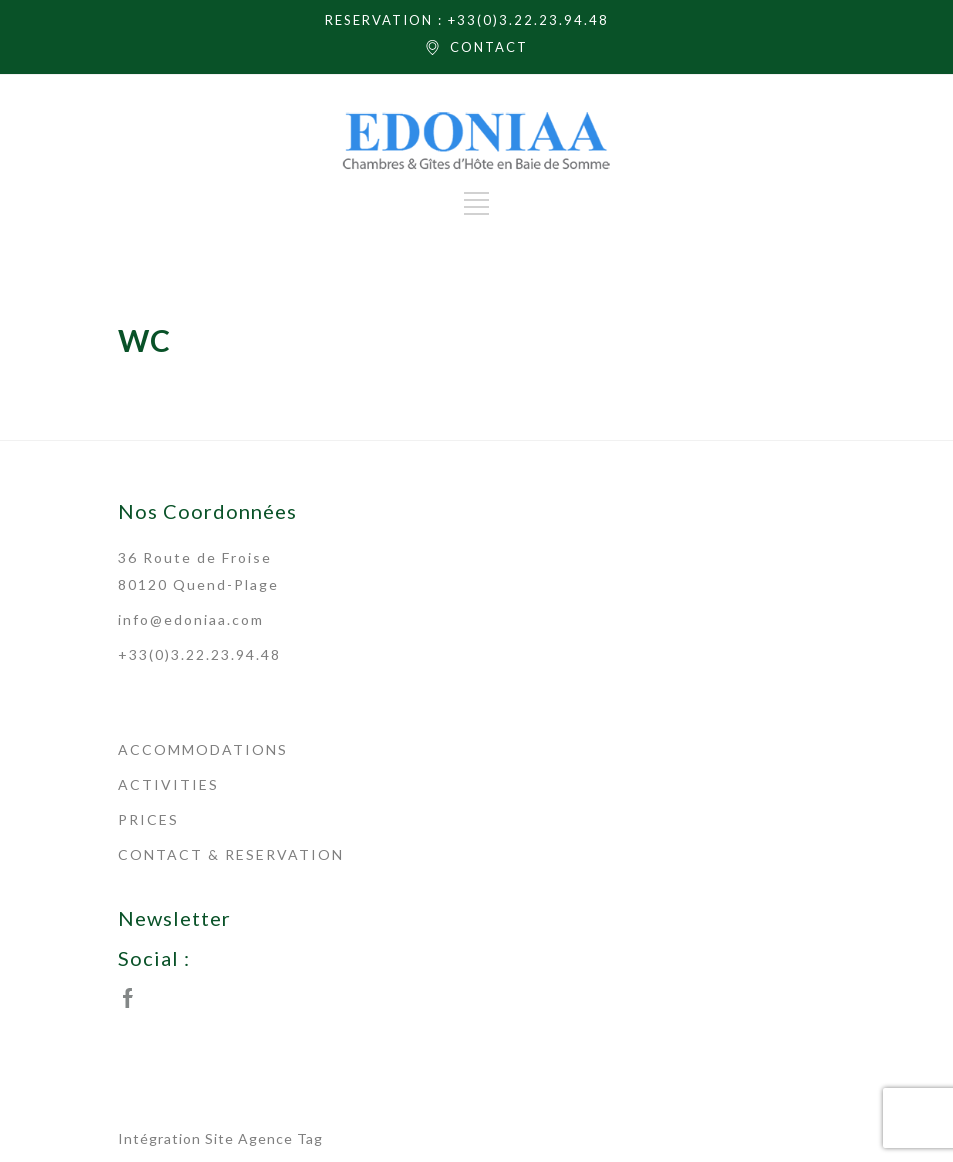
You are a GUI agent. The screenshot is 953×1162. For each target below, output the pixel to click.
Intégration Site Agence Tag (220, 1138)
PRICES (148, 819)
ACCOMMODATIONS (203, 749)
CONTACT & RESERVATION (231, 854)
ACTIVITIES (168, 784)
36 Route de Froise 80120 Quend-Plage (198, 571)
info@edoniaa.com (191, 619)
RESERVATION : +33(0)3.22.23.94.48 (467, 20)
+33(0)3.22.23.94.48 (199, 654)
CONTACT (489, 47)
